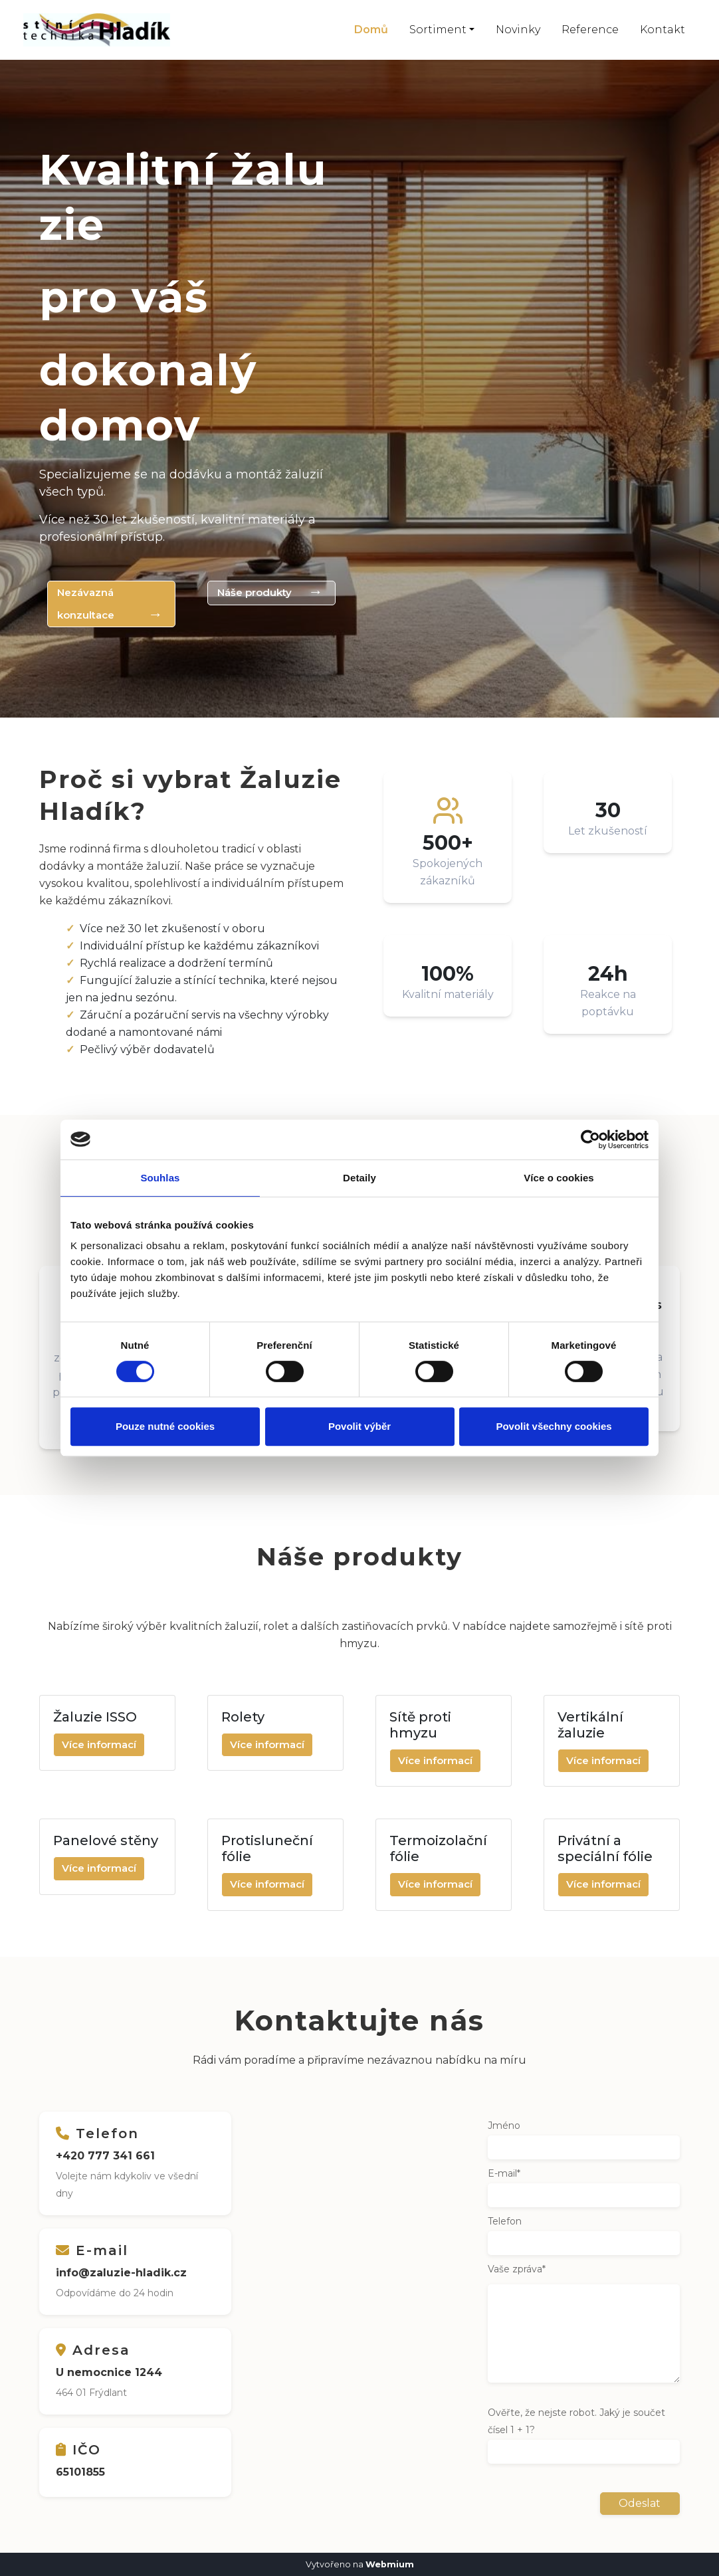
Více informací (99, 1743)
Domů (371, 29)
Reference (590, 29)
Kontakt (662, 29)
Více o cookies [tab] (559, 1177)
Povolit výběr (359, 1426)
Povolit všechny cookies (553, 1426)
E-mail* (504, 2173)
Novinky (518, 29)
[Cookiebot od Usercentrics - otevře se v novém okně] (590, 1139)
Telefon (505, 2221)
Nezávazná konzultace (88, 603)
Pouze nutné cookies (165, 1426)
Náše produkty (257, 592)
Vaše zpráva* (517, 2268)
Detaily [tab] (359, 1177)
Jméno (504, 2125)
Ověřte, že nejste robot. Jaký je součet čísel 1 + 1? (576, 2420)
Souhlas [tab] (159, 1177)
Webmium (389, 2564)
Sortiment (437, 29)
